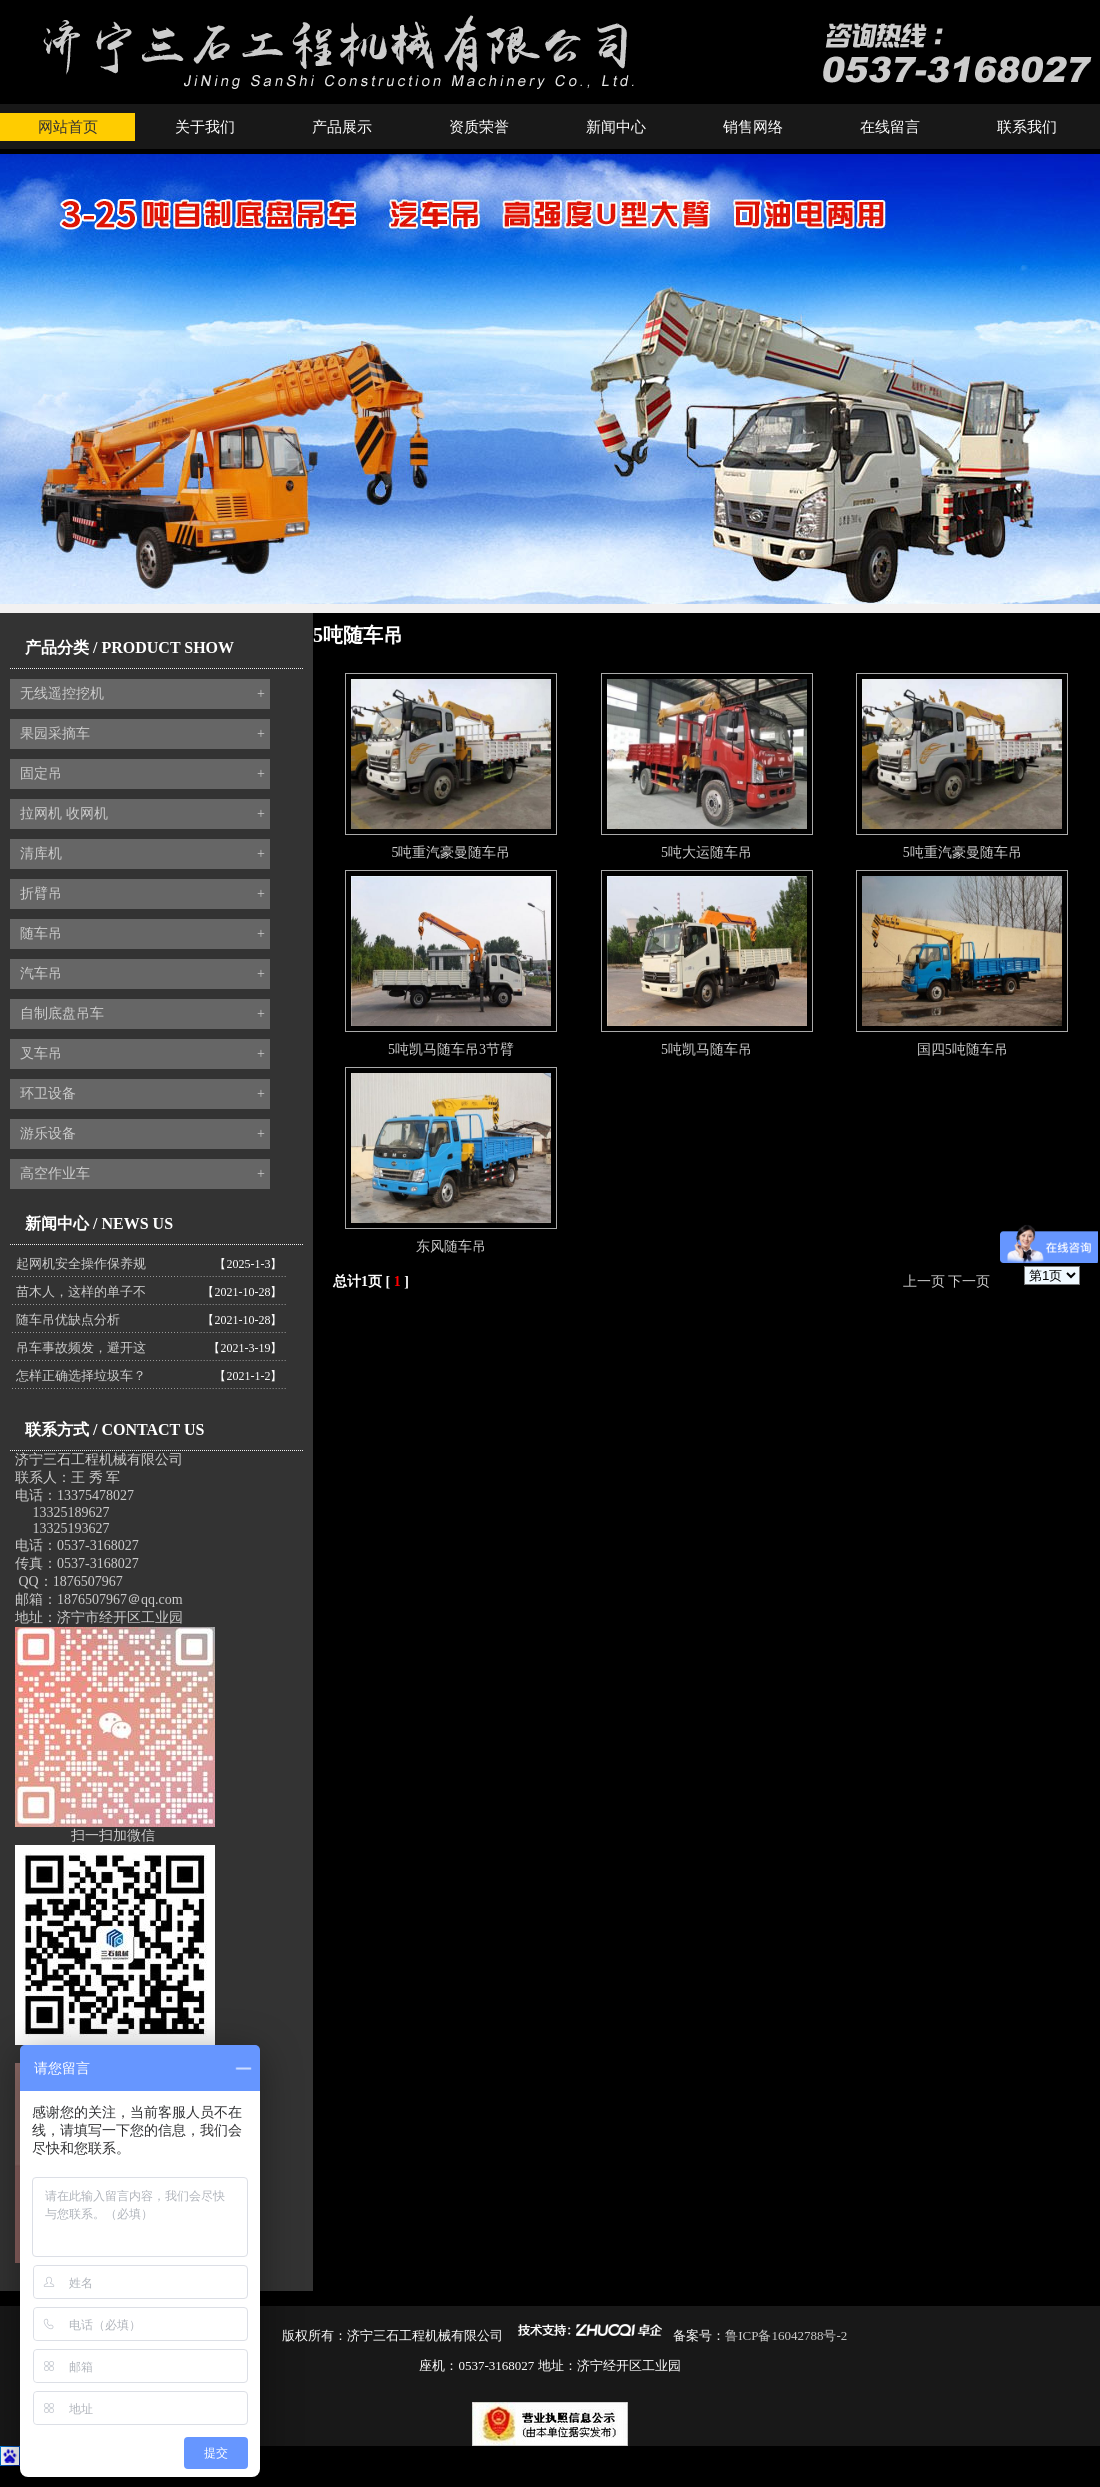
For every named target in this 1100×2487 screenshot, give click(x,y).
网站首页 (68, 127)
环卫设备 (142, 1094)
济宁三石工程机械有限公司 (99, 1459)
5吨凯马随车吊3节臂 (451, 1049)
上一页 (924, 1281)
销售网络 (753, 127)
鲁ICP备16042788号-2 (786, 2335)
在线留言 (890, 127)
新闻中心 (616, 127)
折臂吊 (142, 894)
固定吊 (142, 774)
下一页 (969, 1281)
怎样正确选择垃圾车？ (81, 1375)
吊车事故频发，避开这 (81, 1347)
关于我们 (205, 127)
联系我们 (1027, 127)
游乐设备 (142, 1134)
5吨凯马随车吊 (706, 1049)
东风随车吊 (451, 1246)
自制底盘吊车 (142, 1014)
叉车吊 (142, 1054)
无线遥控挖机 (142, 694)
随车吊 (142, 934)
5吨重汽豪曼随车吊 (450, 852)
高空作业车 (142, 1174)
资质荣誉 (479, 127)
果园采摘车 (142, 734)
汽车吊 (142, 974)
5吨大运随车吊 (706, 852)
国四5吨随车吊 (962, 1049)
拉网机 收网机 (142, 814)
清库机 (142, 854)
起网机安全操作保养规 (81, 1263)
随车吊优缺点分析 (68, 1319)
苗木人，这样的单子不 (81, 1291)
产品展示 (342, 127)
